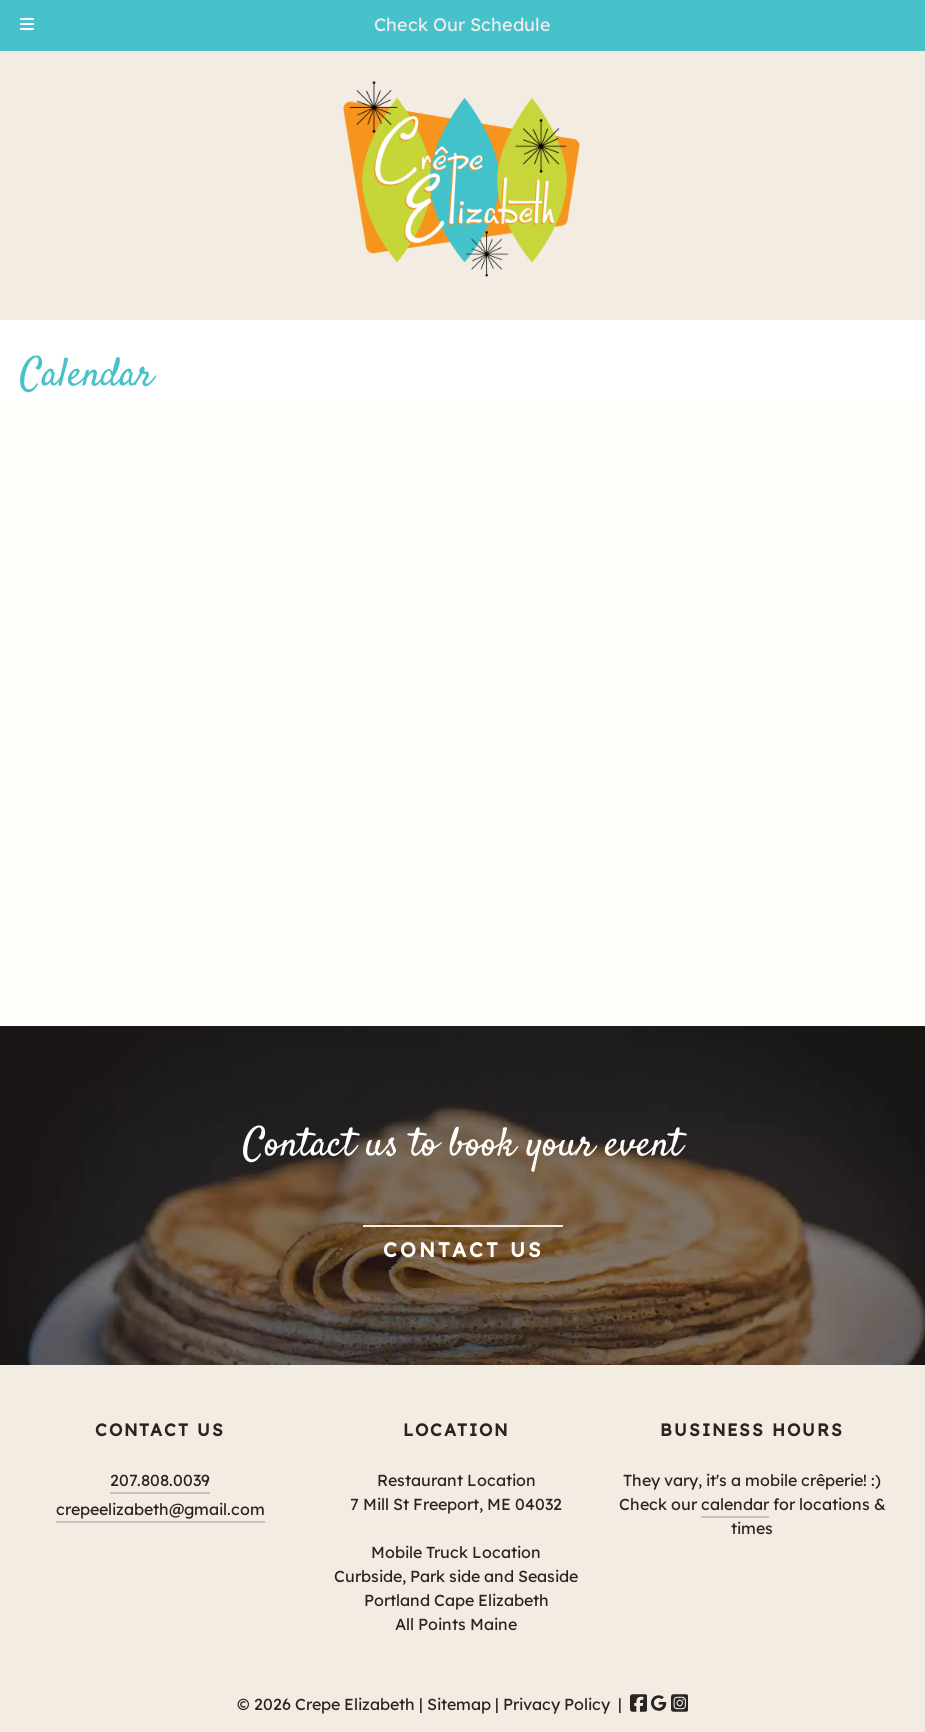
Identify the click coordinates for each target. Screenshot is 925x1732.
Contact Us (463, 1249)
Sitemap (459, 1704)
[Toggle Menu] (27, 25)
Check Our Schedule (462, 24)
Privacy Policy (556, 1704)
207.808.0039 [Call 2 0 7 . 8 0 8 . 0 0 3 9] (160, 1480)
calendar (735, 1504)
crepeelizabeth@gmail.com (160, 1509)
